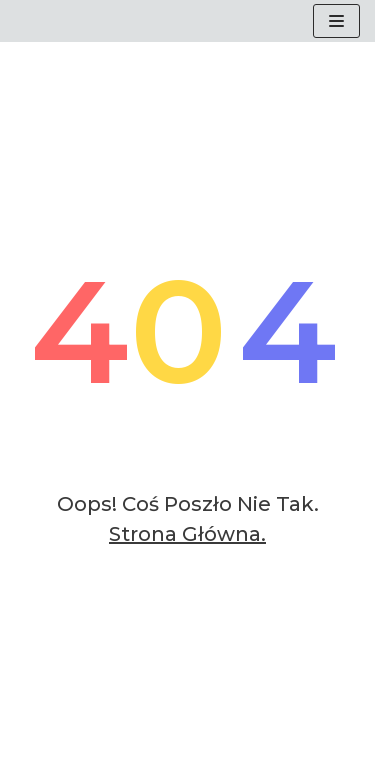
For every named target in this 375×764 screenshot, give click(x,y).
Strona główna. (187, 534)
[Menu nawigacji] (336, 21)
